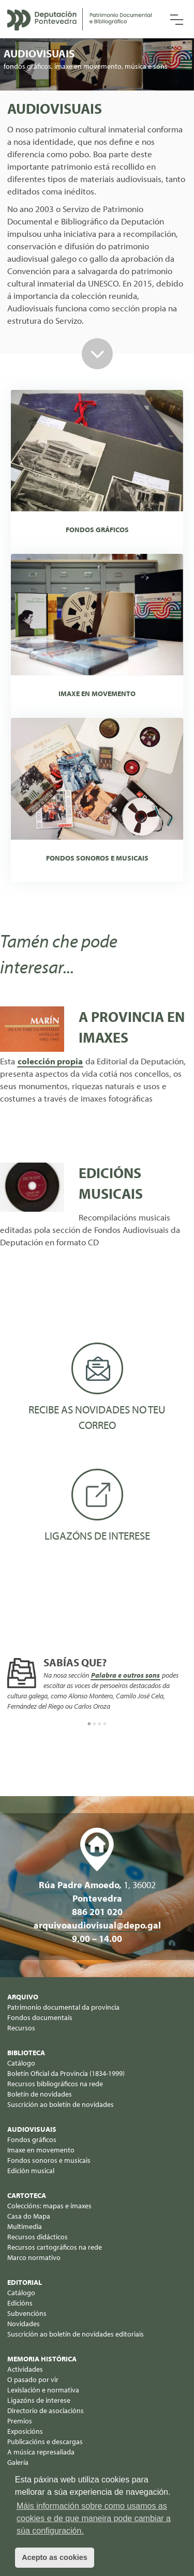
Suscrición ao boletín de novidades (60, 2104)
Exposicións (25, 2431)
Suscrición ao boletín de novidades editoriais (75, 2334)
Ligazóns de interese (38, 2400)
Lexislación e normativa (43, 2389)
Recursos (21, 2027)
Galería (17, 2462)
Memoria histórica (42, 2358)
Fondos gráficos (31, 2139)
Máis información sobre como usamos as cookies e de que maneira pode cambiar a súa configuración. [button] (94, 2518)
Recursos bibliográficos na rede (55, 2083)
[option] (97, 1685)
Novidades (23, 2323)
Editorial (24, 2282)
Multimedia (24, 2226)
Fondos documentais (39, 2017)
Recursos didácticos (37, 2236)
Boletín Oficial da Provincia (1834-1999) (66, 2073)
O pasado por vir (32, 2379)
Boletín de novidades (39, 2094)
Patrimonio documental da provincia (63, 2007)
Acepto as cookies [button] (54, 2557)
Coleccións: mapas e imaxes (49, 2205)
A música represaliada (40, 2452)
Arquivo (22, 1996)
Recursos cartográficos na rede (54, 2247)
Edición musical (30, 2170)
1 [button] (89, 1724)
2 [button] (94, 1724)
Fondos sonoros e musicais (49, 2160)
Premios (19, 2421)
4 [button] (105, 1724)
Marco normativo (34, 2257)
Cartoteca (26, 2195)
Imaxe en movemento (40, 2150)
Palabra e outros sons (125, 1675)
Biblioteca (26, 2052)
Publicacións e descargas (45, 2441)
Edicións (20, 2303)
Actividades (25, 2369)
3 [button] (99, 1724)
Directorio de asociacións (45, 2410)
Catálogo (21, 2063)
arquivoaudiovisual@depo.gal (97, 1925)
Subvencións (27, 2313)
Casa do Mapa (28, 2216)
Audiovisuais (31, 2129)
